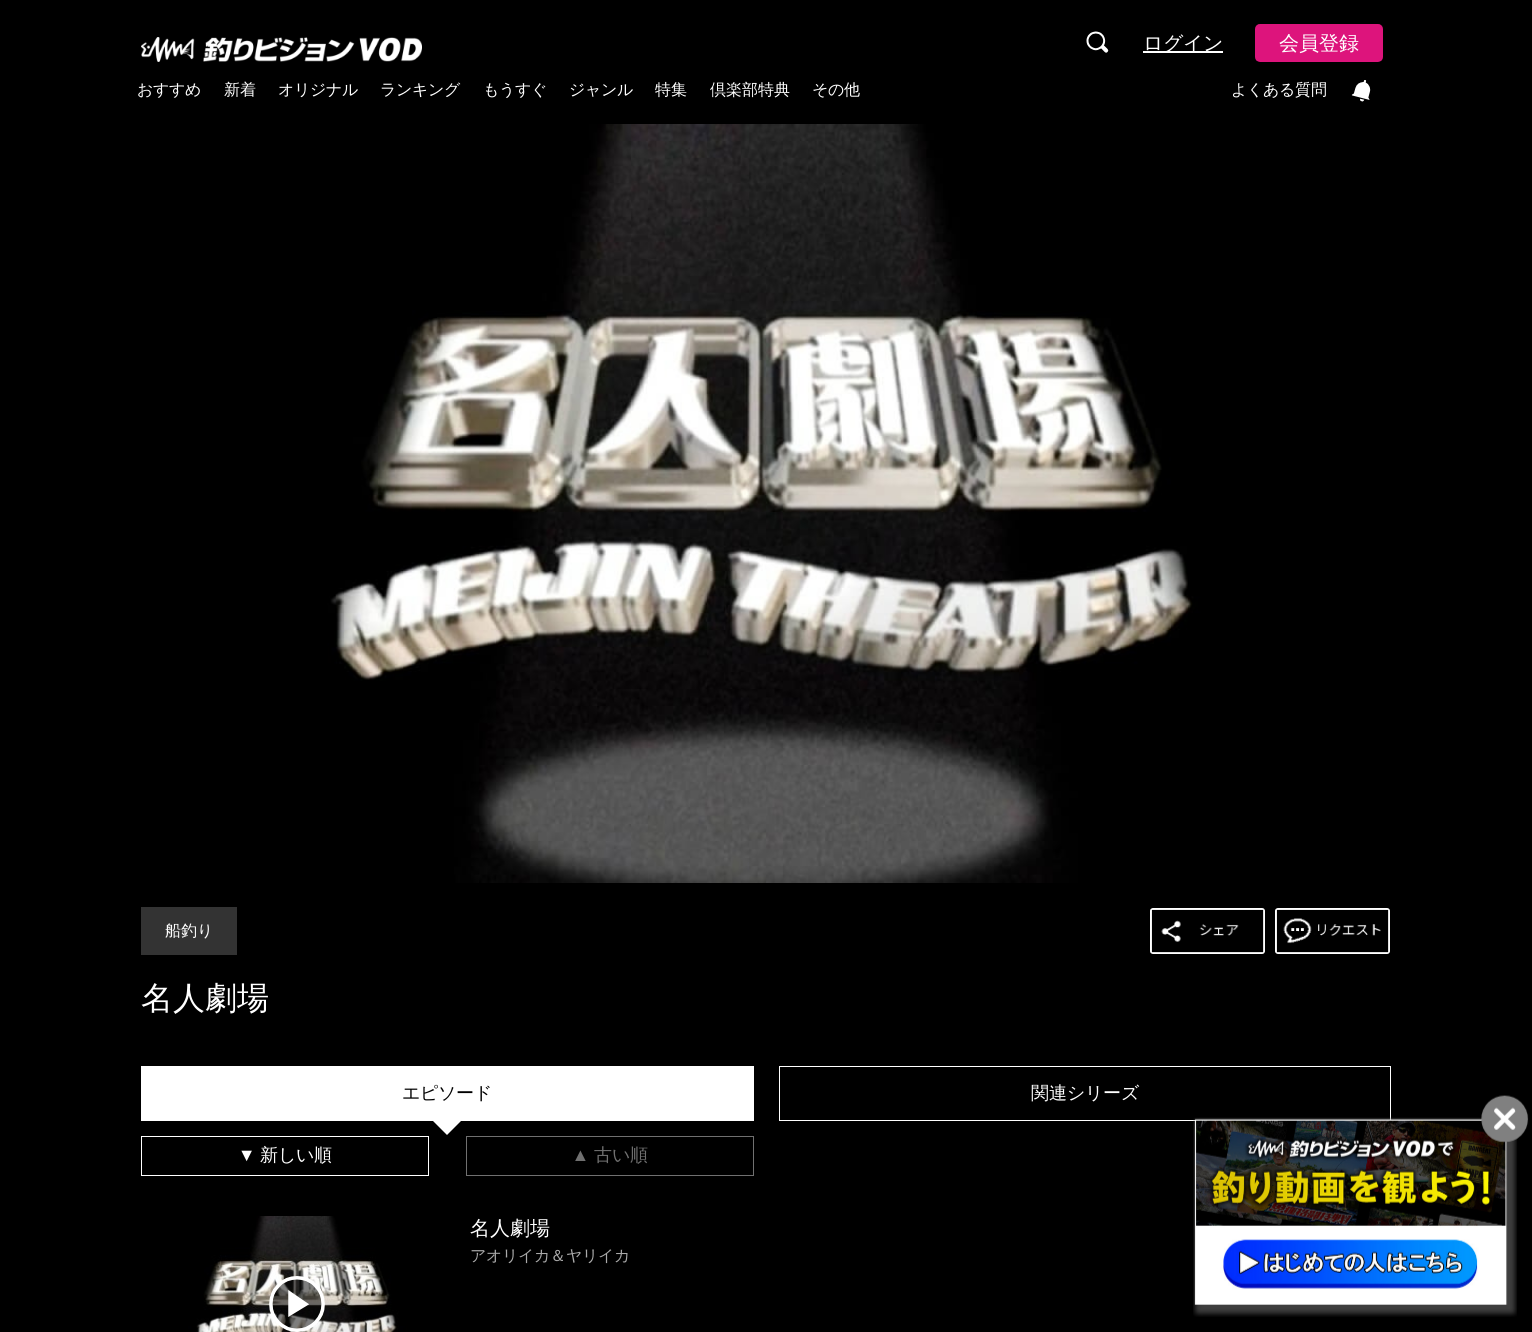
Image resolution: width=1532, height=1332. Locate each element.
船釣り (189, 930)
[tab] (447, 1094)
